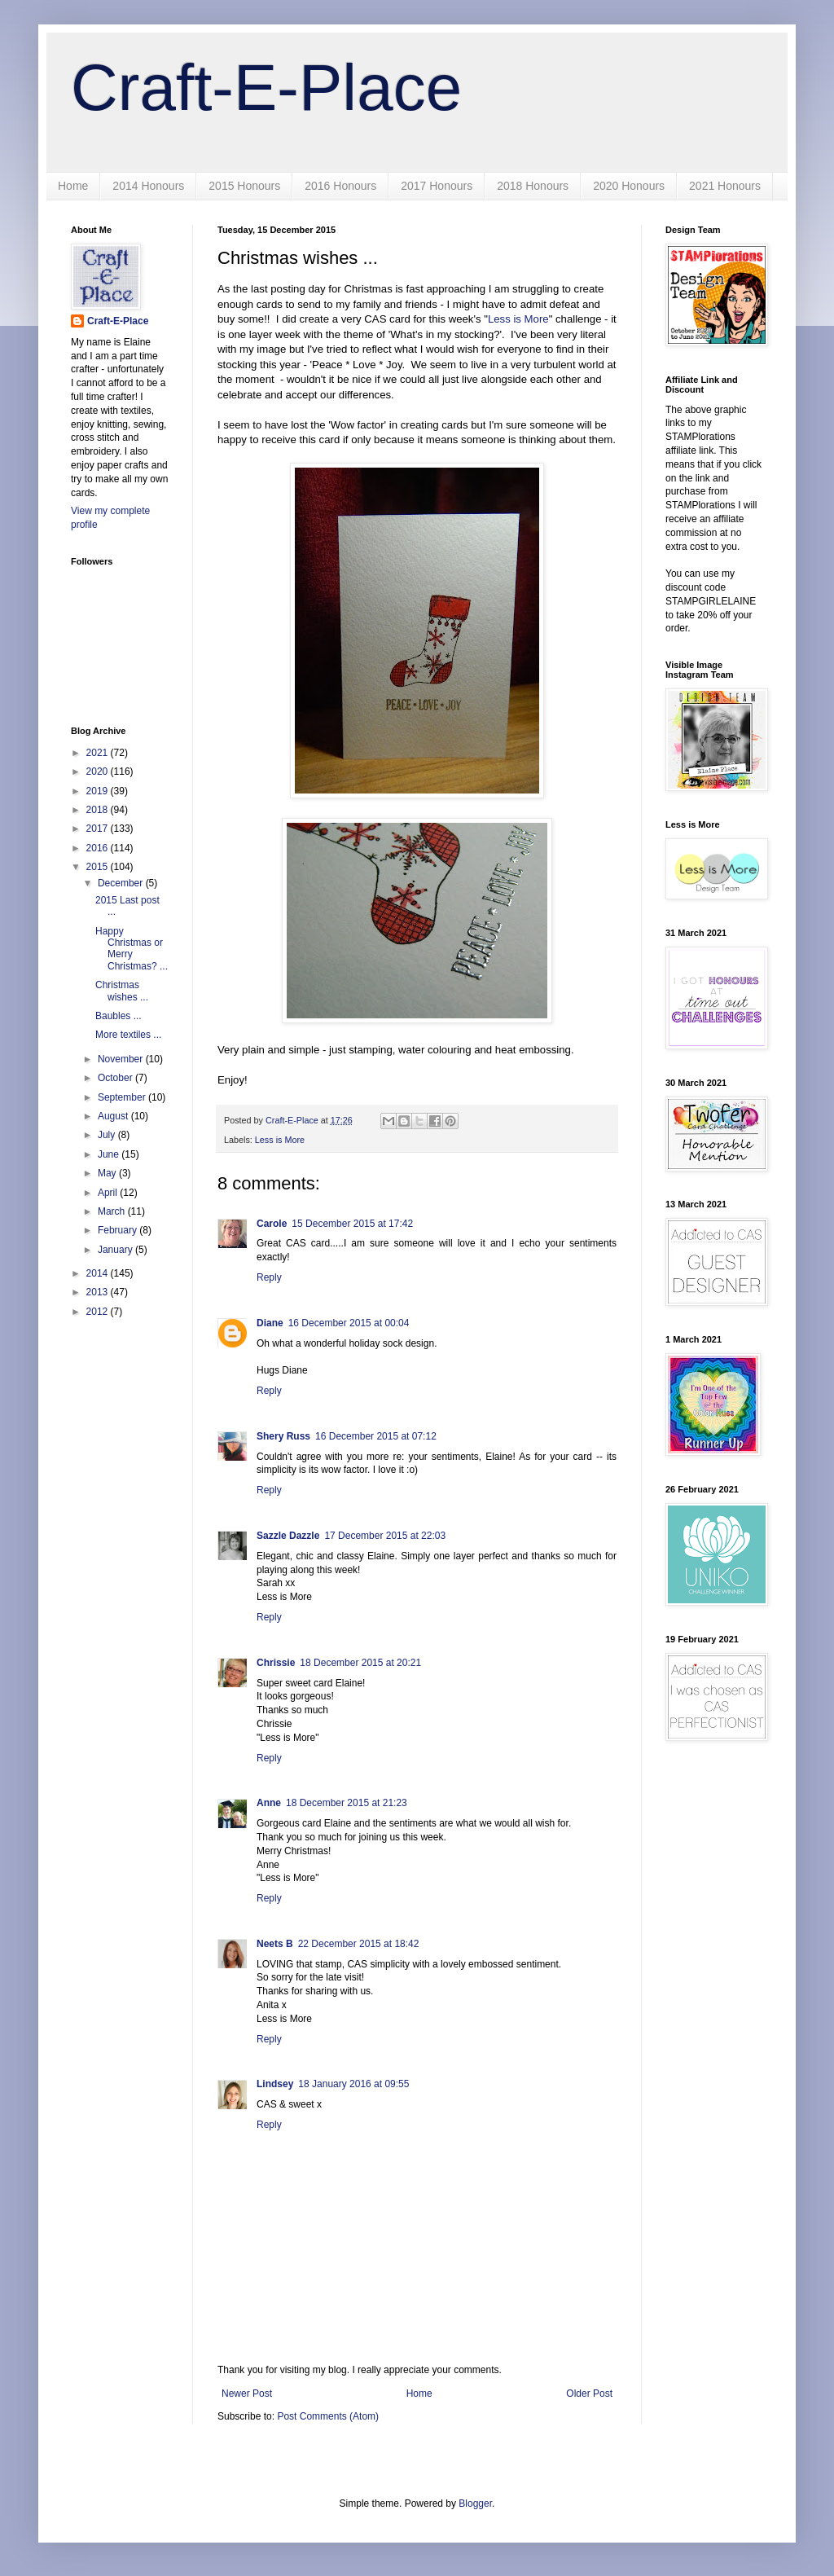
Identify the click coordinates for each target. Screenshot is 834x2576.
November (122, 1059)
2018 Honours (532, 185)
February (118, 1230)
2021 (98, 752)
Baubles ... (118, 1016)
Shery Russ (283, 1436)
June (109, 1154)
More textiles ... (128, 1034)
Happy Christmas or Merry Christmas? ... (131, 948)
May (108, 1173)
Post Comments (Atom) (328, 2416)
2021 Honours (725, 185)
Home (73, 185)
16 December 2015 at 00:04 (349, 1323)
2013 (98, 1292)
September (123, 1097)
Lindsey (275, 2084)
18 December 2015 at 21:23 (346, 1803)
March (113, 1211)
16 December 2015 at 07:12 (376, 1436)
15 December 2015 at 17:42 (352, 1223)
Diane (270, 1323)
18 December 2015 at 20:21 (360, 1662)
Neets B (275, 1944)
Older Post (589, 2393)
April (109, 1192)
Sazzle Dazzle (288, 1535)
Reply (269, 1277)
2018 (98, 809)
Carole (272, 1223)
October (116, 1078)
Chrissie (276, 1662)
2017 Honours (436, 185)
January (116, 1249)
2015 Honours (244, 185)
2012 (98, 1311)
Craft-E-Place (266, 87)
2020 (98, 771)
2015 (98, 867)
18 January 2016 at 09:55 (353, 2084)
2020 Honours (629, 185)
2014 (98, 1273)
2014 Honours (148, 185)
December (122, 883)
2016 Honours (340, 185)
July (108, 1135)
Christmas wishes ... (121, 990)
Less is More (518, 319)
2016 (98, 848)
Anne (269, 1803)
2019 (98, 791)
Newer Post (247, 2393)
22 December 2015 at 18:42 (358, 1944)
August (114, 1116)
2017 (98, 828)
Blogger (475, 2503)
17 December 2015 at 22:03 (385, 1535)
